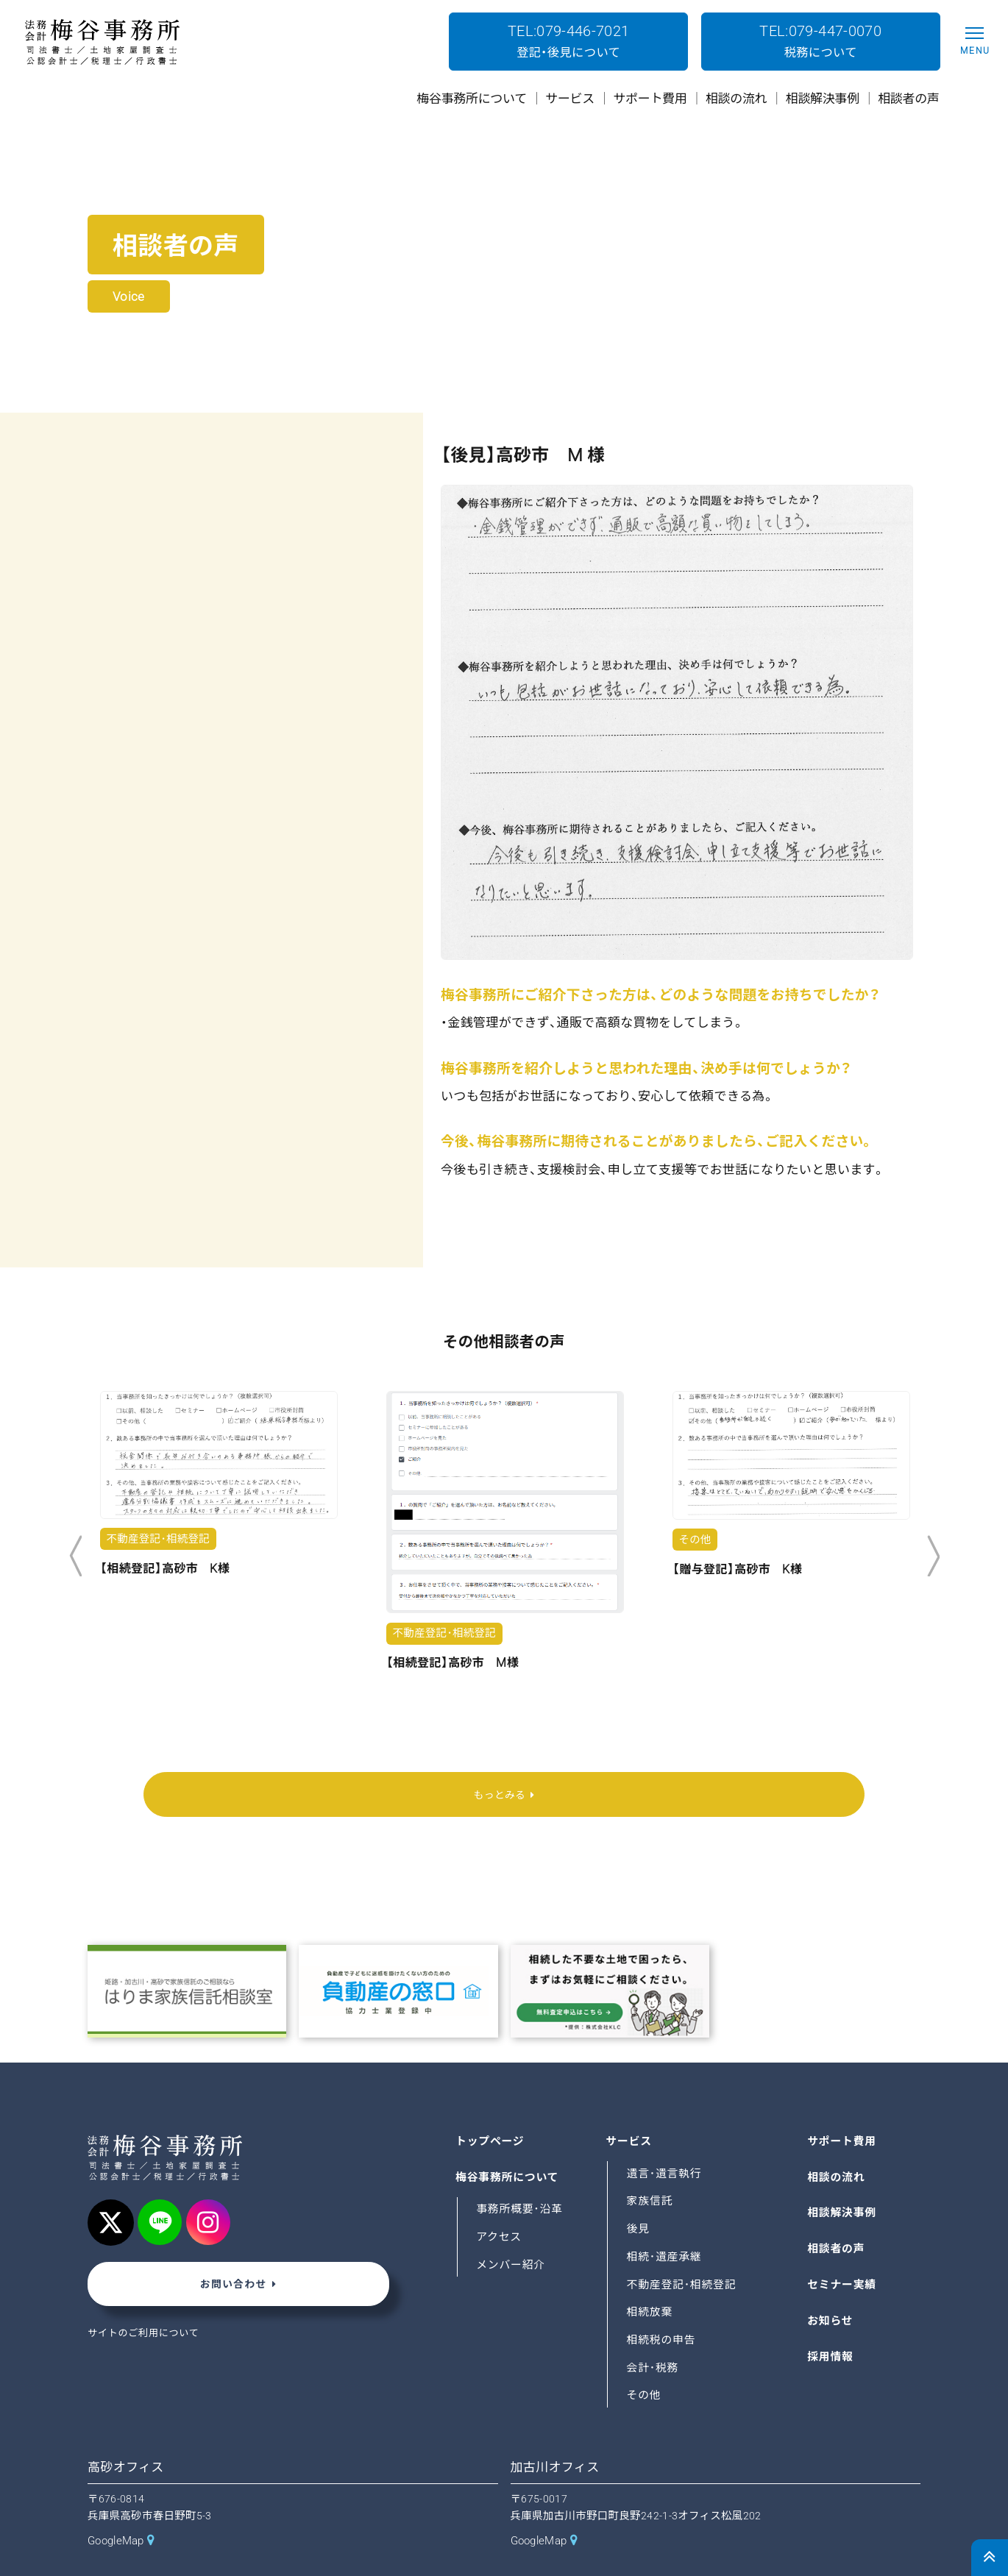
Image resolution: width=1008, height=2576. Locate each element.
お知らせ (832, 2284)
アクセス (500, 2201)
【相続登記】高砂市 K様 (165, 1569)
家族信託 (652, 2165)
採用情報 (832, 2320)
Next (933, 1556)
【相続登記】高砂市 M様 (452, 1663)
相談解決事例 (844, 2177)
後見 (639, 2193)
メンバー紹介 (513, 2228)
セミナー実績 (844, 2249)
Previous (75, 1556)
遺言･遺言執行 (668, 2137)
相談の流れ (838, 2141)
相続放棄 (652, 2276)
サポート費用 (844, 2106)
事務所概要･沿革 (523, 2173)
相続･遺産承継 (668, 2220)
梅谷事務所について (511, 2141)
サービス (631, 2106)
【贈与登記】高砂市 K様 (737, 1569)
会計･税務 (655, 2331)
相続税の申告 (664, 2304)
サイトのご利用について (149, 2302)
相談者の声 (838, 2213)
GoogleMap (121, 2504)
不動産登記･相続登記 (686, 2248)
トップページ (492, 2106)
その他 (645, 2359)
